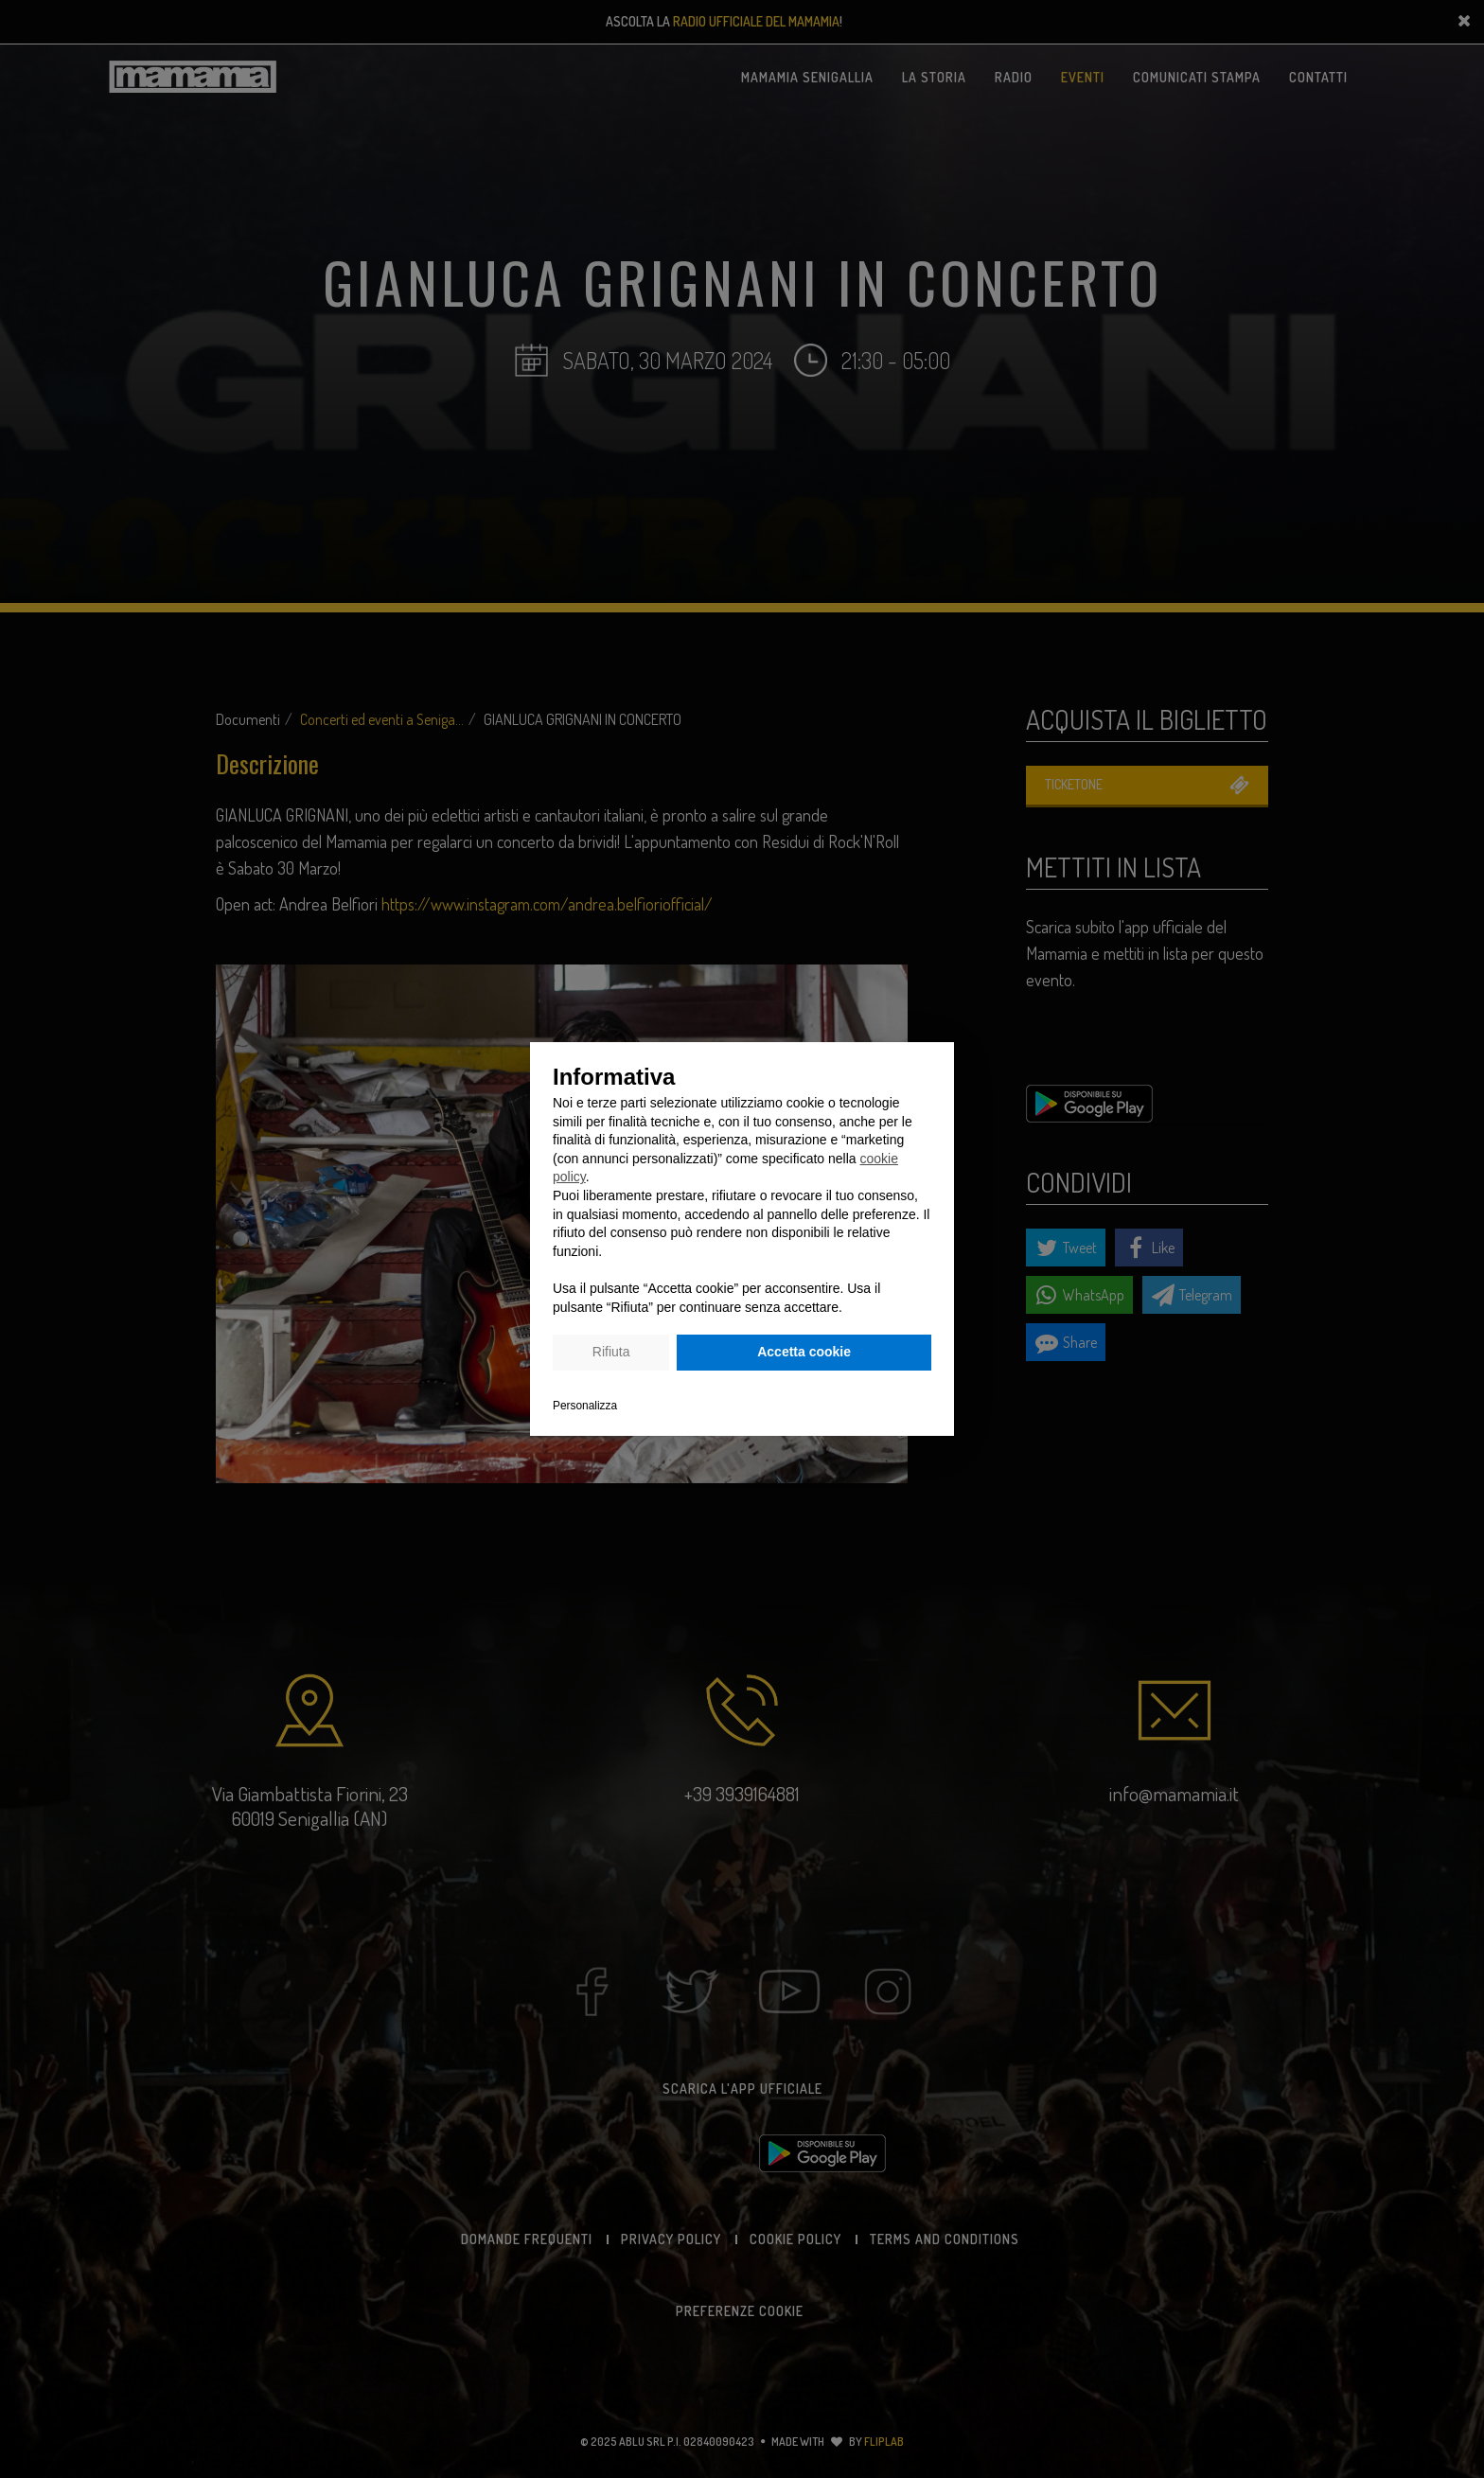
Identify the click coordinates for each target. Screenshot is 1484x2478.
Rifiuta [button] (611, 1351)
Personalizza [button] (585, 1405)
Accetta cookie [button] (804, 1351)
